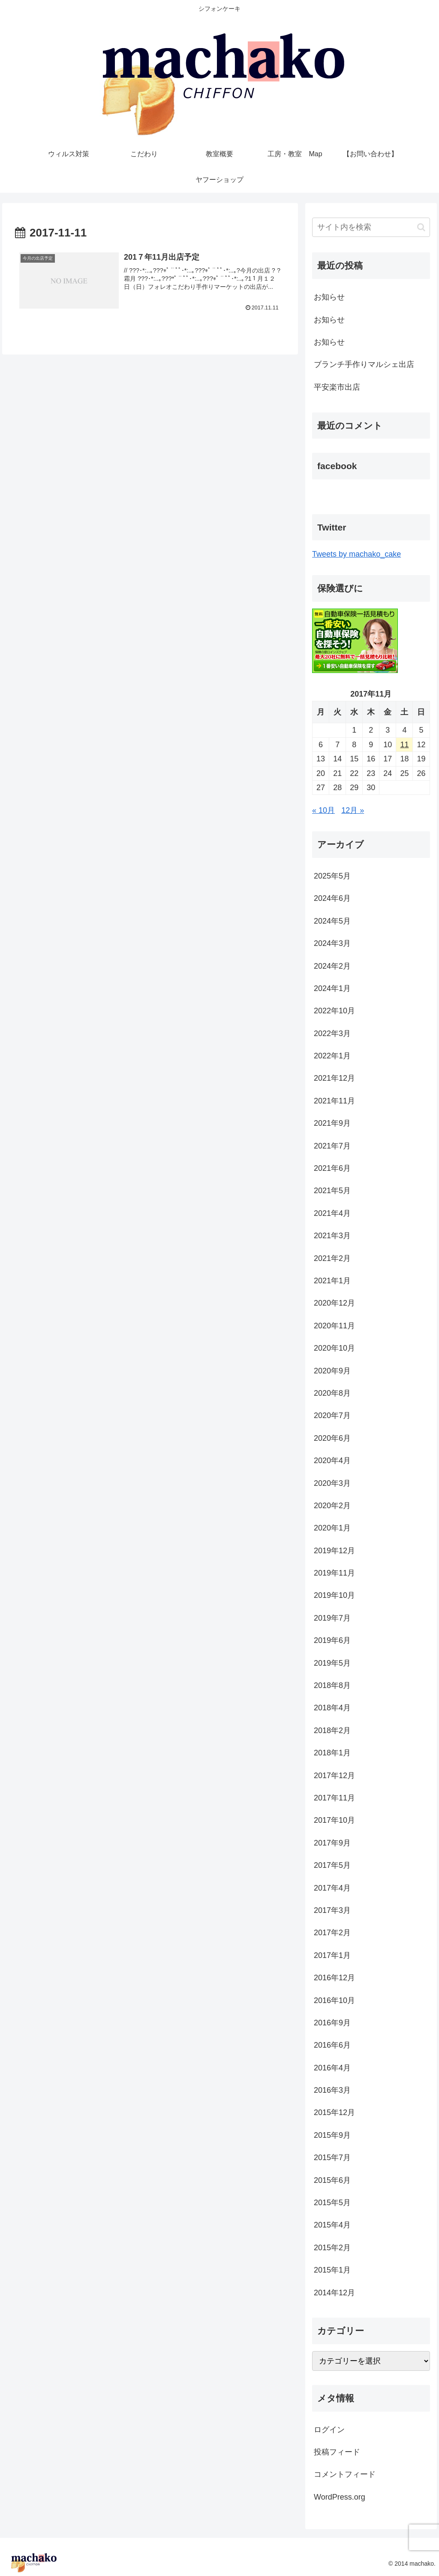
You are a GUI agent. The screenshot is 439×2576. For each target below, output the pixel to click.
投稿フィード (337, 2452)
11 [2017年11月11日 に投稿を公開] (404, 744)
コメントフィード (345, 2474)
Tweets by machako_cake (356, 554)
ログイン (329, 2429)
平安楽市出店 (337, 387)
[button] (421, 227)
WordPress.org (339, 2497)
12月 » (352, 810)
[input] (371, 227)
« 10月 (323, 810)
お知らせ (329, 297)
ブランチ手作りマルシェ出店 (364, 364)
